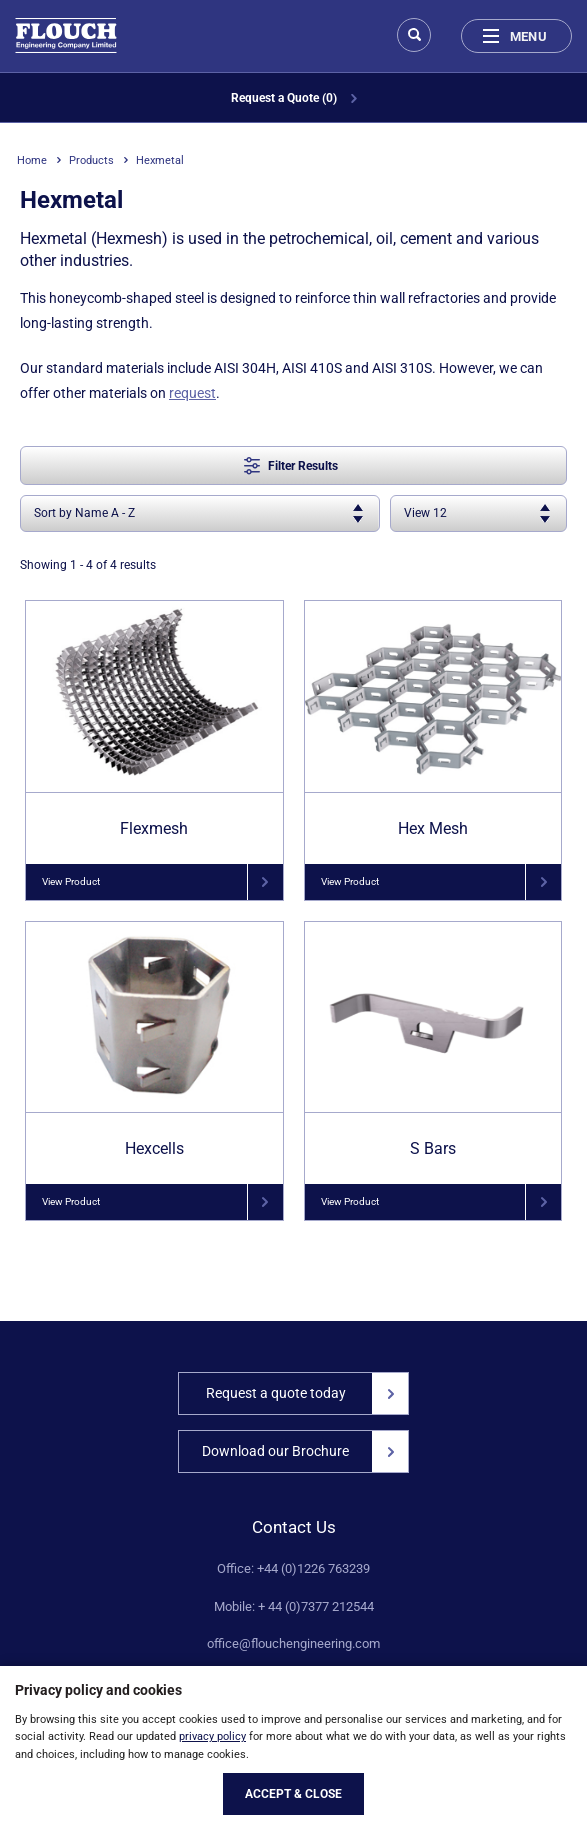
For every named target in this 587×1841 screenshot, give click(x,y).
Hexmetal (160, 160)
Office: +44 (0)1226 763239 (293, 1569)
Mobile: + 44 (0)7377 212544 (294, 1607)
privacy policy (212, 1736)
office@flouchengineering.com (293, 1644)
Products (91, 160)
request (192, 393)
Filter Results (291, 466)
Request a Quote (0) (294, 98)
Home (32, 160)
